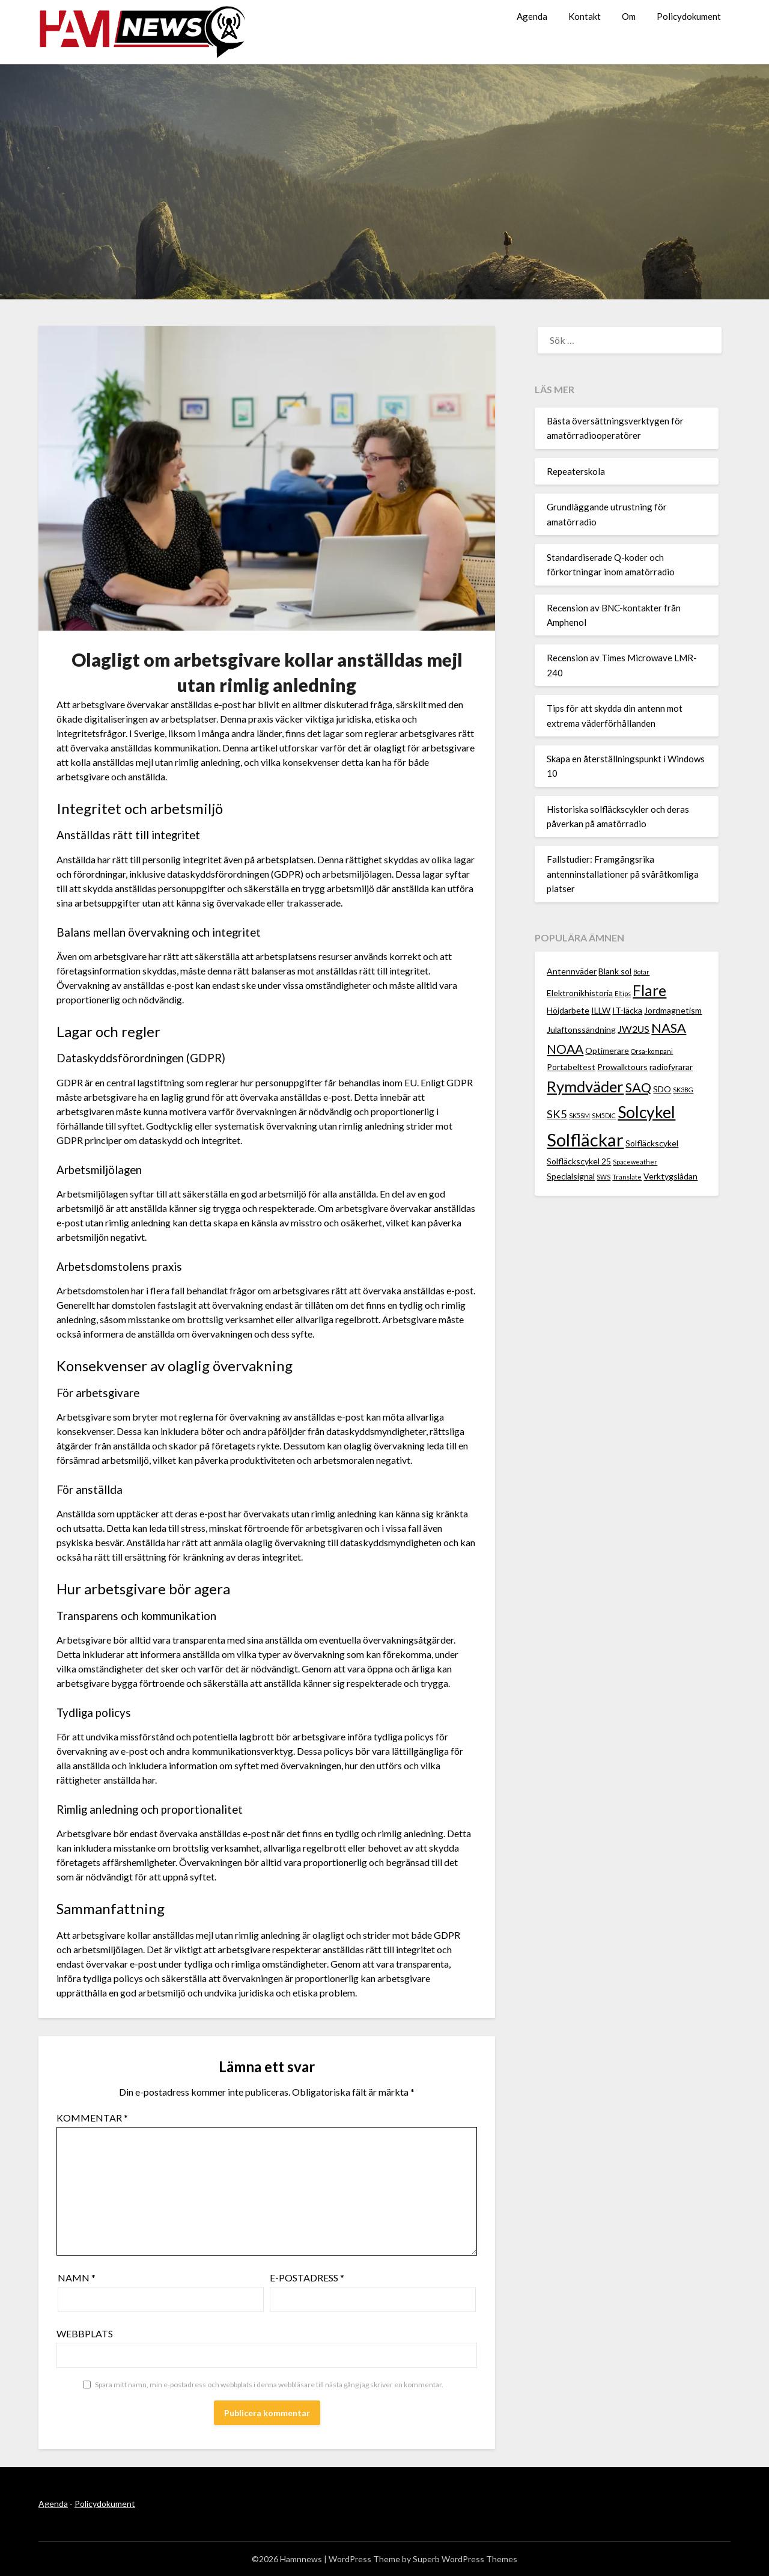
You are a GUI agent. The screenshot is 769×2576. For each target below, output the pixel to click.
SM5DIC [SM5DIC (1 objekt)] (604, 1115)
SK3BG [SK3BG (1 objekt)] (683, 1090)
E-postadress (307, 2277)
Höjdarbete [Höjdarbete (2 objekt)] (568, 1010)
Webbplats (84, 2333)
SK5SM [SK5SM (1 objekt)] (579, 1115)
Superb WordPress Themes (465, 2559)
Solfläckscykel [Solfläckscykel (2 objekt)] (651, 1143)
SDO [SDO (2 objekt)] (662, 1089)
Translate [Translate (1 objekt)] (627, 1177)
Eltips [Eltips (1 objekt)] (623, 993)
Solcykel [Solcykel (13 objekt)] (646, 1112)
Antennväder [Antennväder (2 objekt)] (572, 971)
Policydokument (689, 16)
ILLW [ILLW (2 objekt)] (600, 1010)
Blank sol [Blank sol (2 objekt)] (614, 971)
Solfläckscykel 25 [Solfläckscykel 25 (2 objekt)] (579, 1161)
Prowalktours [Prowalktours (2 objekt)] (622, 1067)
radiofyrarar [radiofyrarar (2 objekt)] (671, 1067)
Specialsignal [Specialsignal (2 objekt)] (571, 1176)
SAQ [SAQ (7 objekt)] (638, 1087)
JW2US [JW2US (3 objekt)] (633, 1029)
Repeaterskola (576, 471)
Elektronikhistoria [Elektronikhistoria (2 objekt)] (580, 993)
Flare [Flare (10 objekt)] (649, 990)
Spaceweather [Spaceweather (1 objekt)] (635, 1162)
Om (629, 16)
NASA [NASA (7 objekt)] (668, 1028)
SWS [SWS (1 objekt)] (603, 1177)
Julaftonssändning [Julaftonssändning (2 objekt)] (581, 1029)
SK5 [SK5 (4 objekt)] (557, 1114)
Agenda (532, 16)
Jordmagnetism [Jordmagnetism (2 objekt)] (673, 1010)
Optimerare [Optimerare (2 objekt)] (607, 1050)
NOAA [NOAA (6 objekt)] (565, 1048)
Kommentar (92, 2117)
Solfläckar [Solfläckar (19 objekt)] (585, 1139)
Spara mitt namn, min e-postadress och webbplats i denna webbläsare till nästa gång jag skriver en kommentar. (269, 2384)
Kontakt (584, 16)
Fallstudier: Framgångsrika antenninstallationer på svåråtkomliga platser (623, 874)
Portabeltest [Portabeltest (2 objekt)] (571, 1067)
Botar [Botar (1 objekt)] (641, 972)
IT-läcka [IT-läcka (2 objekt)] (627, 1010)
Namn (77, 2277)
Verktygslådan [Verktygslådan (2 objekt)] (670, 1176)
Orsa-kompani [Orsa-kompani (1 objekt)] (652, 1051)
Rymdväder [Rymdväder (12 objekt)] (585, 1086)
